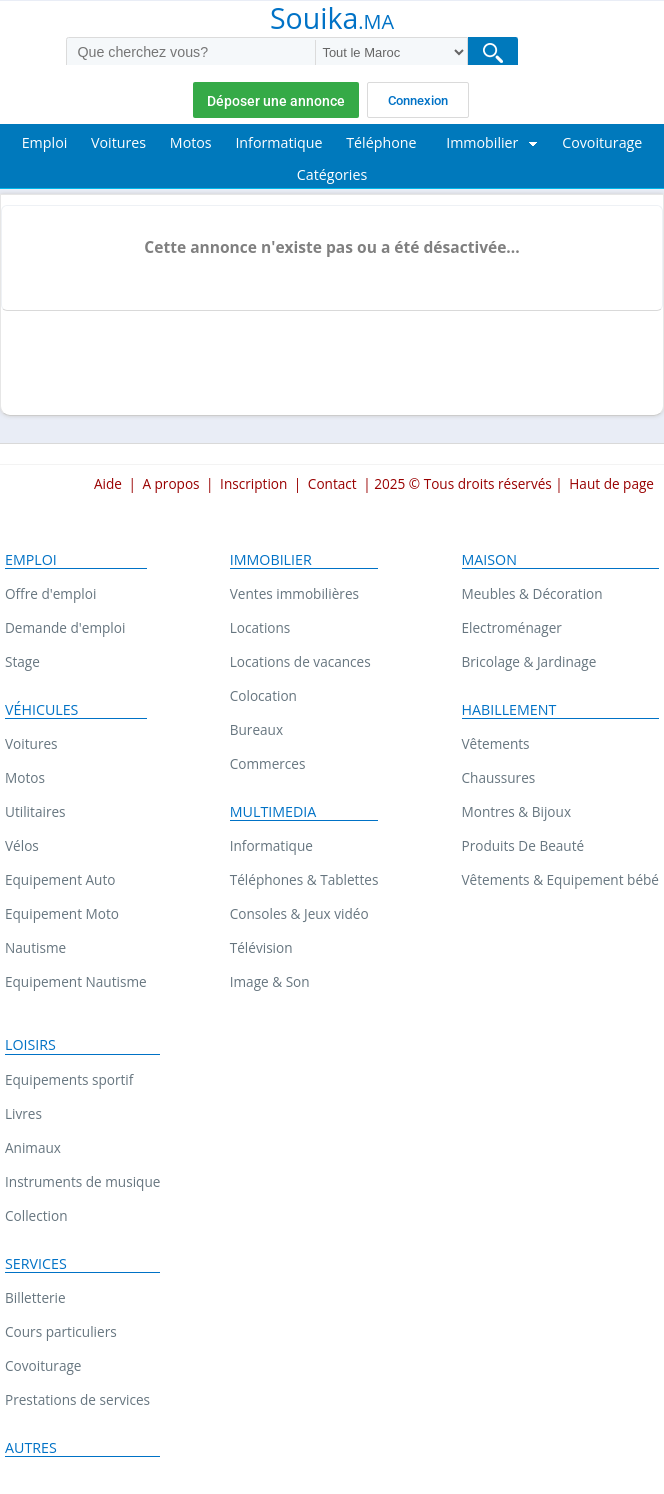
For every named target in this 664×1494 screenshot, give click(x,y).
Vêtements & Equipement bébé (560, 879)
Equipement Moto (62, 913)
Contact (332, 483)
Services (36, 1264)
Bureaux (256, 729)
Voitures (31, 743)
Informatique (271, 845)
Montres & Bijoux (517, 811)
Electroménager (512, 627)
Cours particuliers (61, 1331)
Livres (23, 1113)
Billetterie (35, 1297)
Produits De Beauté (523, 845)
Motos (25, 777)
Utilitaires (35, 811)
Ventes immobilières (294, 593)
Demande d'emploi (65, 627)
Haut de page (611, 483)
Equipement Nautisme (76, 981)
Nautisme (35, 947)
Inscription (253, 483)
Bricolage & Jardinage (529, 661)
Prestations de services (77, 1399)
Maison (489, 560)
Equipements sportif (69, 1079)
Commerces (268, 763)
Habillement (509, 710)
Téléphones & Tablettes (304, 879)
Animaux (33, 1147)
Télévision (261, 947)
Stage (22, 661)
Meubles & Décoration (532, 593)
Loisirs (30, 1045)
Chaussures (499, 777)
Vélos (22, 845)
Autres (31, 1448)
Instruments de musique (82, 1181)
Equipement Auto (60, 879)
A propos (170, 483)
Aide (108, 483)
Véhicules (41, 710)
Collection (36, 1215)
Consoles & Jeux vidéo (299, 913)
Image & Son (270, 981)
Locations (260, 627)
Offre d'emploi (50, 593)
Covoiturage (43, 1365)
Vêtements (496, 743)
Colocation (263, 695)
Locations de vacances (300, 661)
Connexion (418, 100)
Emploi (31, 560)
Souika (332, 20)
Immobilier (271, 560)
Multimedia (273, 812)
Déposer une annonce (276, 101)
